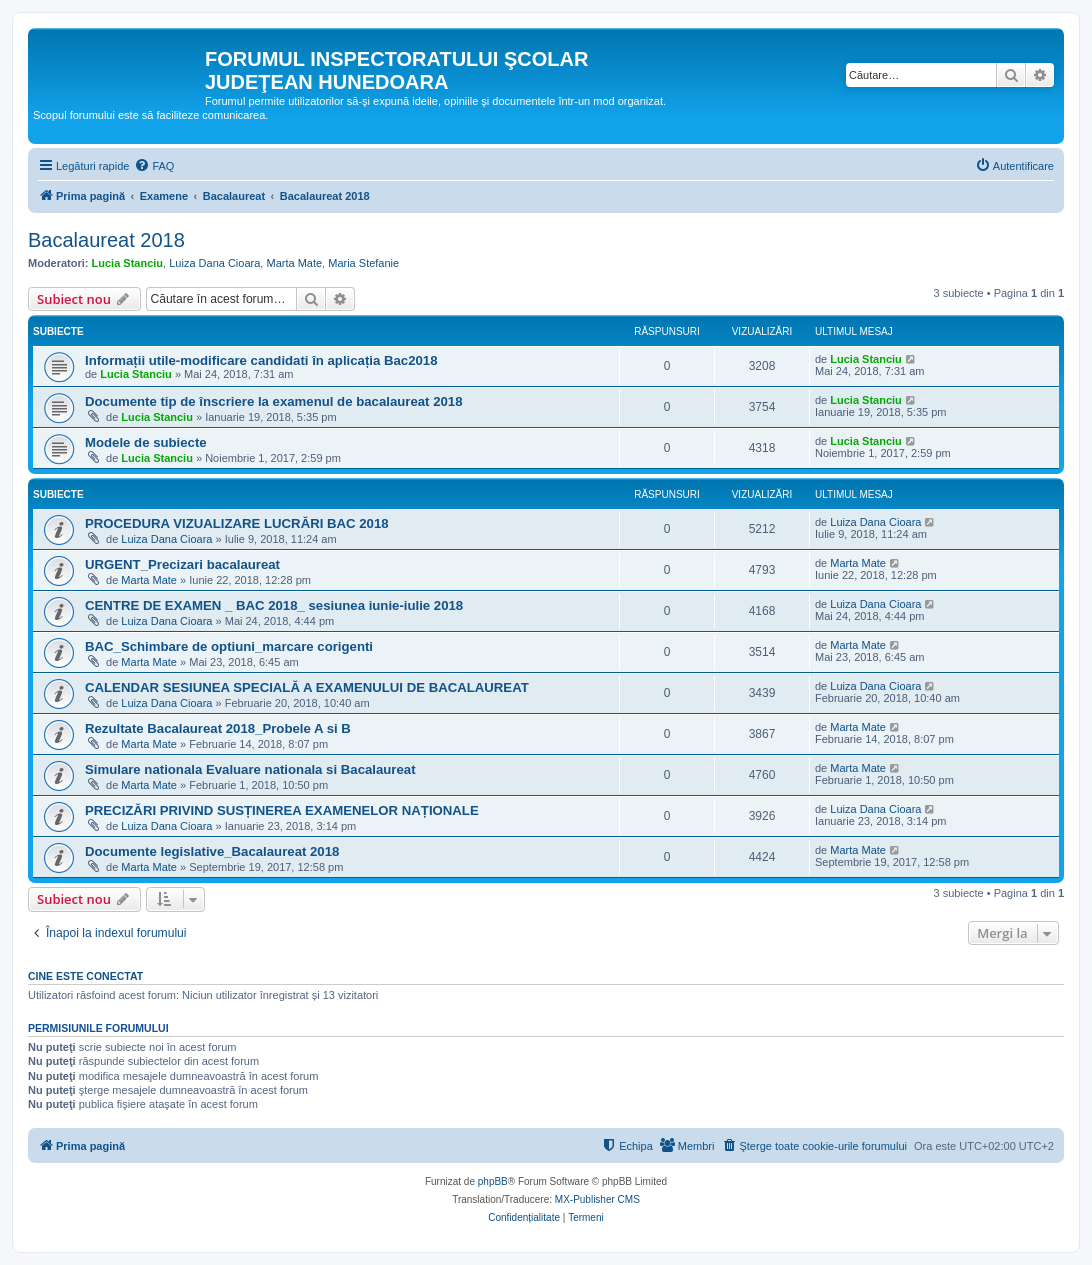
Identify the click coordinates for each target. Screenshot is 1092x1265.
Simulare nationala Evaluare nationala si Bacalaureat (250, 769)
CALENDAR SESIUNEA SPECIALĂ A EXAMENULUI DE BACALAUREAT (307, 687)
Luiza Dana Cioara (214, 263)
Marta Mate (294, 263)
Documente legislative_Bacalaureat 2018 (212, 851)
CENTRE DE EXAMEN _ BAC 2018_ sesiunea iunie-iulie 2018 (274, 605)
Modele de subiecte (146, 442)
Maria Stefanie (363, 263)
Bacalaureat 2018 (106, 240)
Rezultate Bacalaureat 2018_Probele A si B (218, 728)
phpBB (493, 1181)
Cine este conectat (85, 976)
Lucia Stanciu (128, 263)
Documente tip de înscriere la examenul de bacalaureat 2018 (273, 401)
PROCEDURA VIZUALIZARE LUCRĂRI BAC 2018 (237, 523)
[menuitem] (154, 166)
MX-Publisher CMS (597, 1199)
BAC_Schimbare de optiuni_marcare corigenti (229, 646)
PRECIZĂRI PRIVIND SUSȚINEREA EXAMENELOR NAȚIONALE (282, 810)
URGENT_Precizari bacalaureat (182, 564)
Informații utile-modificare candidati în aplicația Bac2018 (261, 360)
